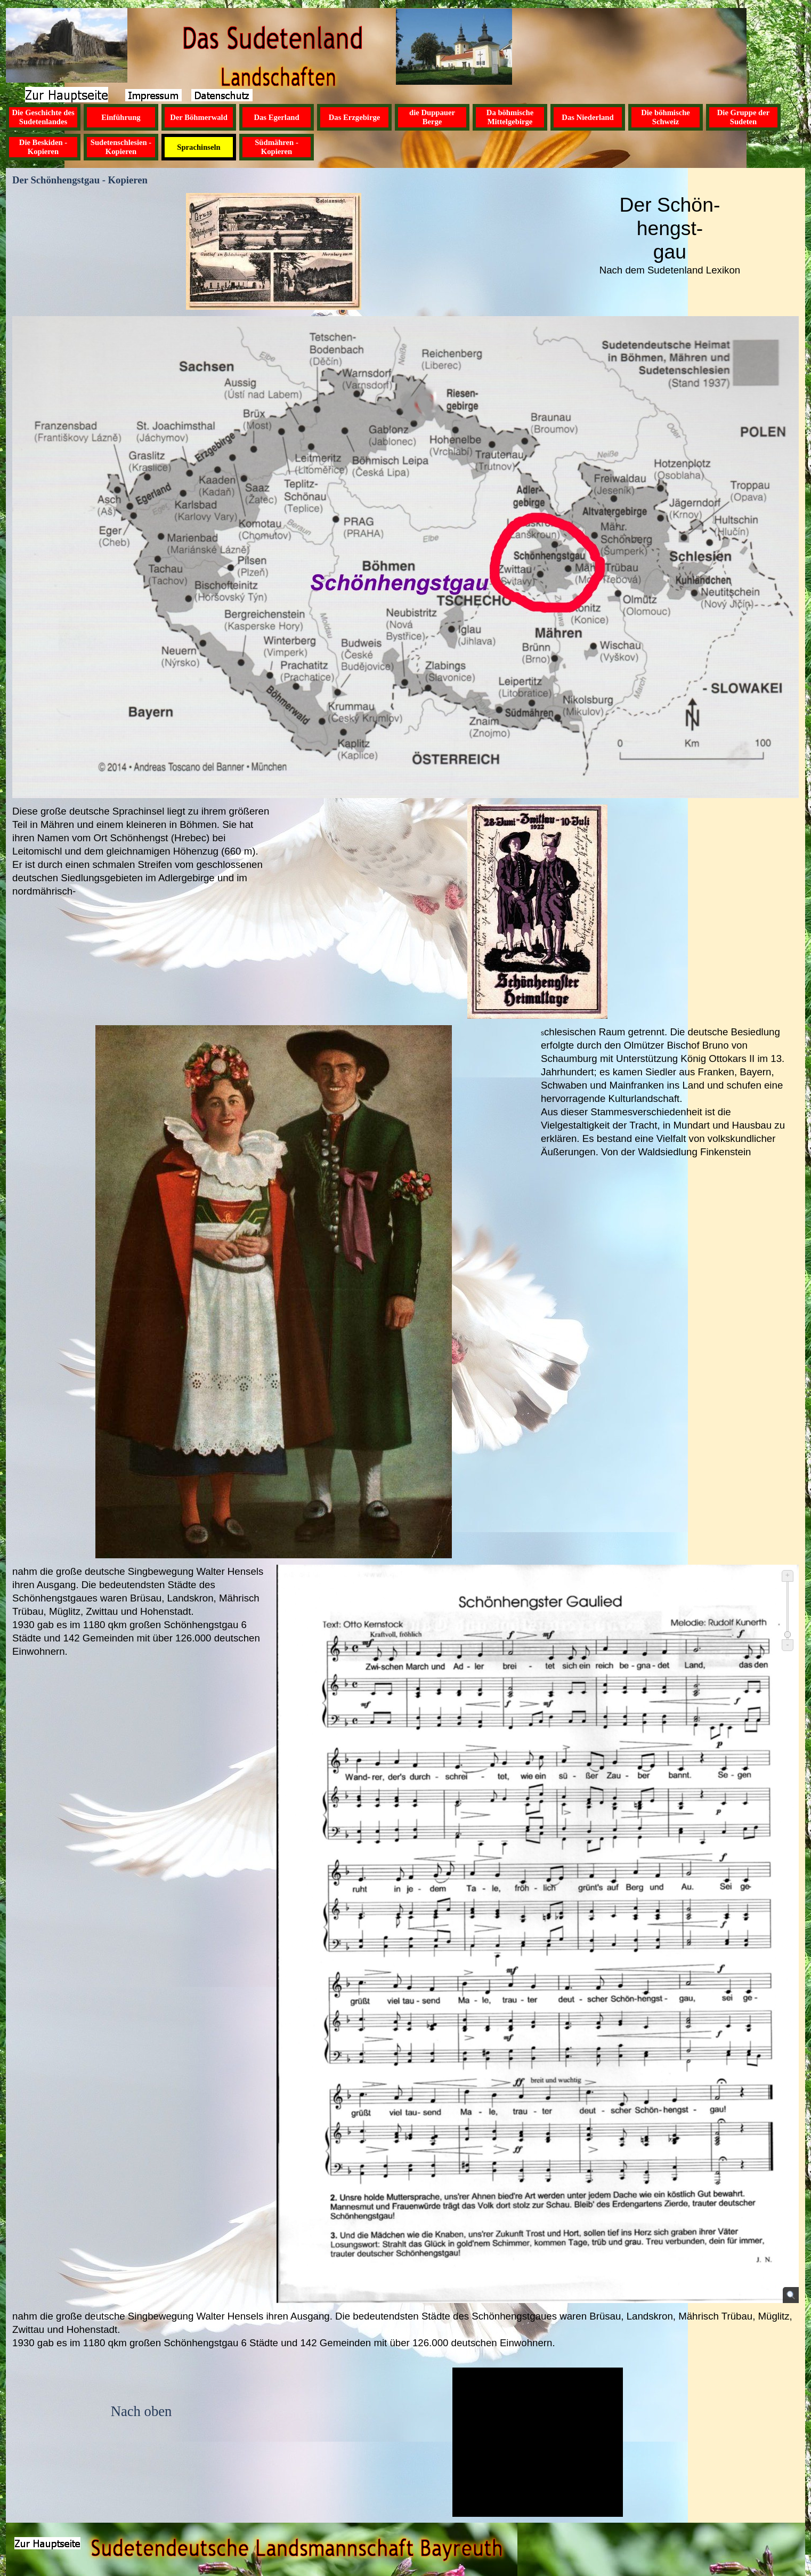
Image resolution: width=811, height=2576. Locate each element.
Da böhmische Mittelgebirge (509, 117)
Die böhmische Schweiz (665, 117)
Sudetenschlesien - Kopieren (121, 147)
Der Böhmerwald (199, 117)
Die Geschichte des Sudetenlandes (43, 117)
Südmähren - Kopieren (276, 147)
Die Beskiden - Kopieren (43, 147)
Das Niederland (587, 117)
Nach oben (141, 2411)
